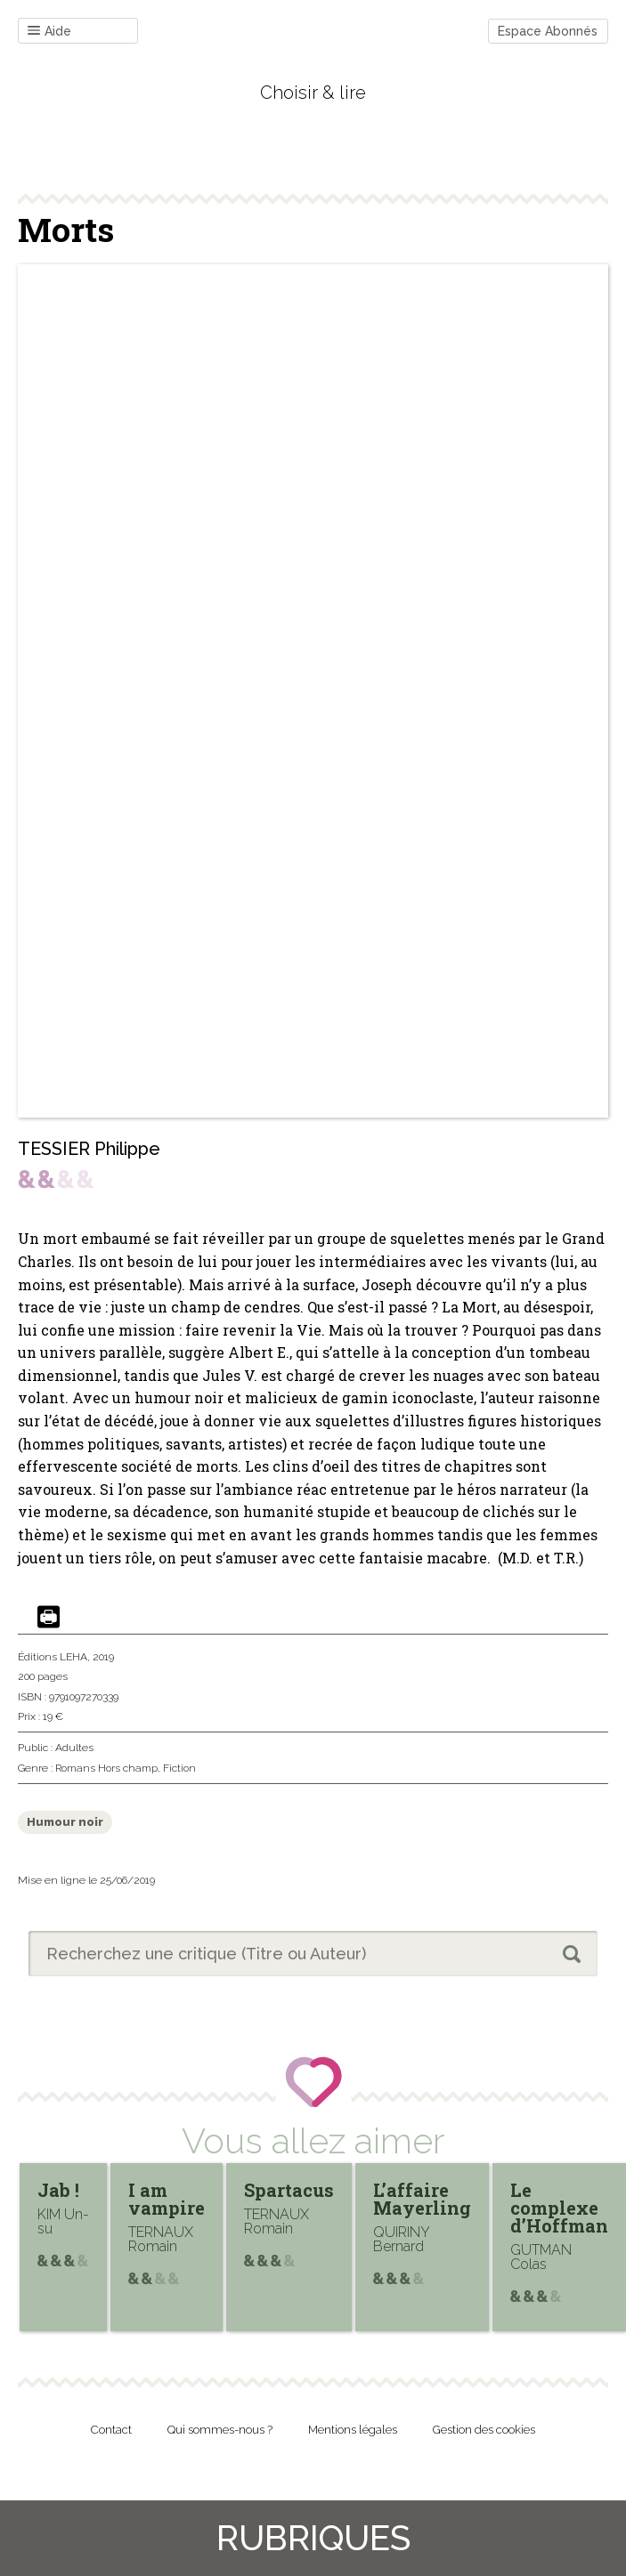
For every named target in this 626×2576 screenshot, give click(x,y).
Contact (111, 2429)
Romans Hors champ (106, 1768)
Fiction (179, 1768)
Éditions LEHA (52, 1657)
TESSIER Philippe (89, 1148)
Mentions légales (352, 2429)
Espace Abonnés (548, 31)
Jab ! (58, 2189)
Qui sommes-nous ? (219, 2429)
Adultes (74, 1747)
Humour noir (65, 1822)
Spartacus (289, 2189)
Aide (49, 31)
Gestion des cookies (484, 2429)
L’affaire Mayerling (422, 2198)
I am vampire (166, 2198)
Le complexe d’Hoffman (559, 2207)
